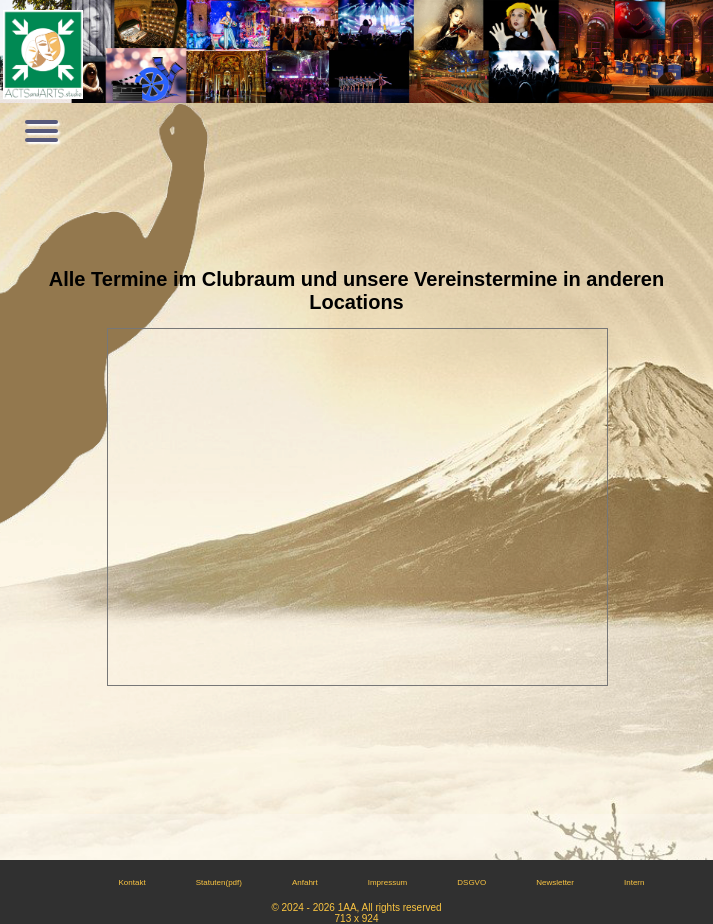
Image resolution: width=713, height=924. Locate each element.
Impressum (388, 882)
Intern (634, 882)
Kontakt (132, 882)
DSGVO (471, 882)
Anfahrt (305, 882)
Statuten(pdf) (219, 882)
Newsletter (555, 882)
